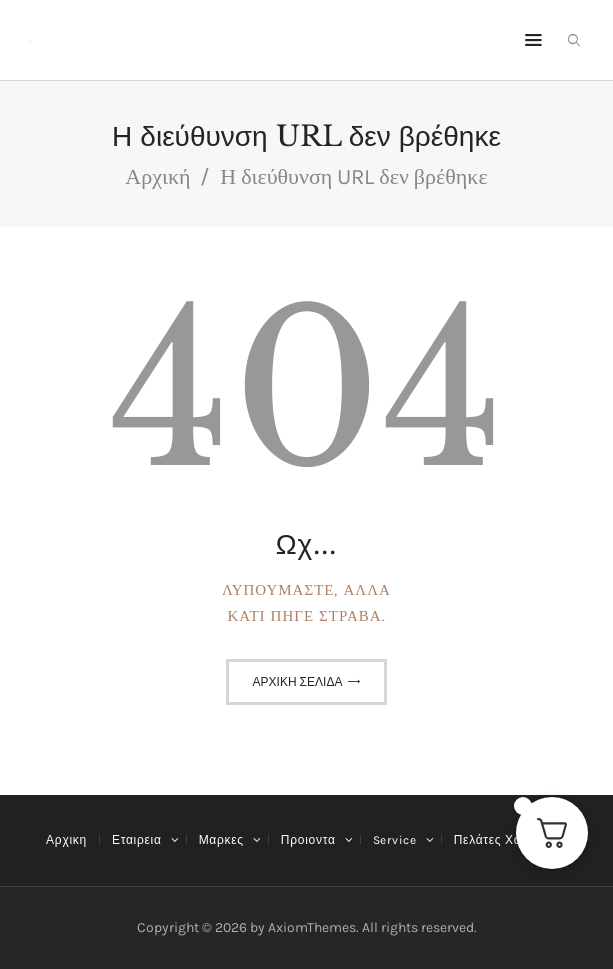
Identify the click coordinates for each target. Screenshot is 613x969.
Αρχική (157, 177)
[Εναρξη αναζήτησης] (574, 40)
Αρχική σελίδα (298, 682)
